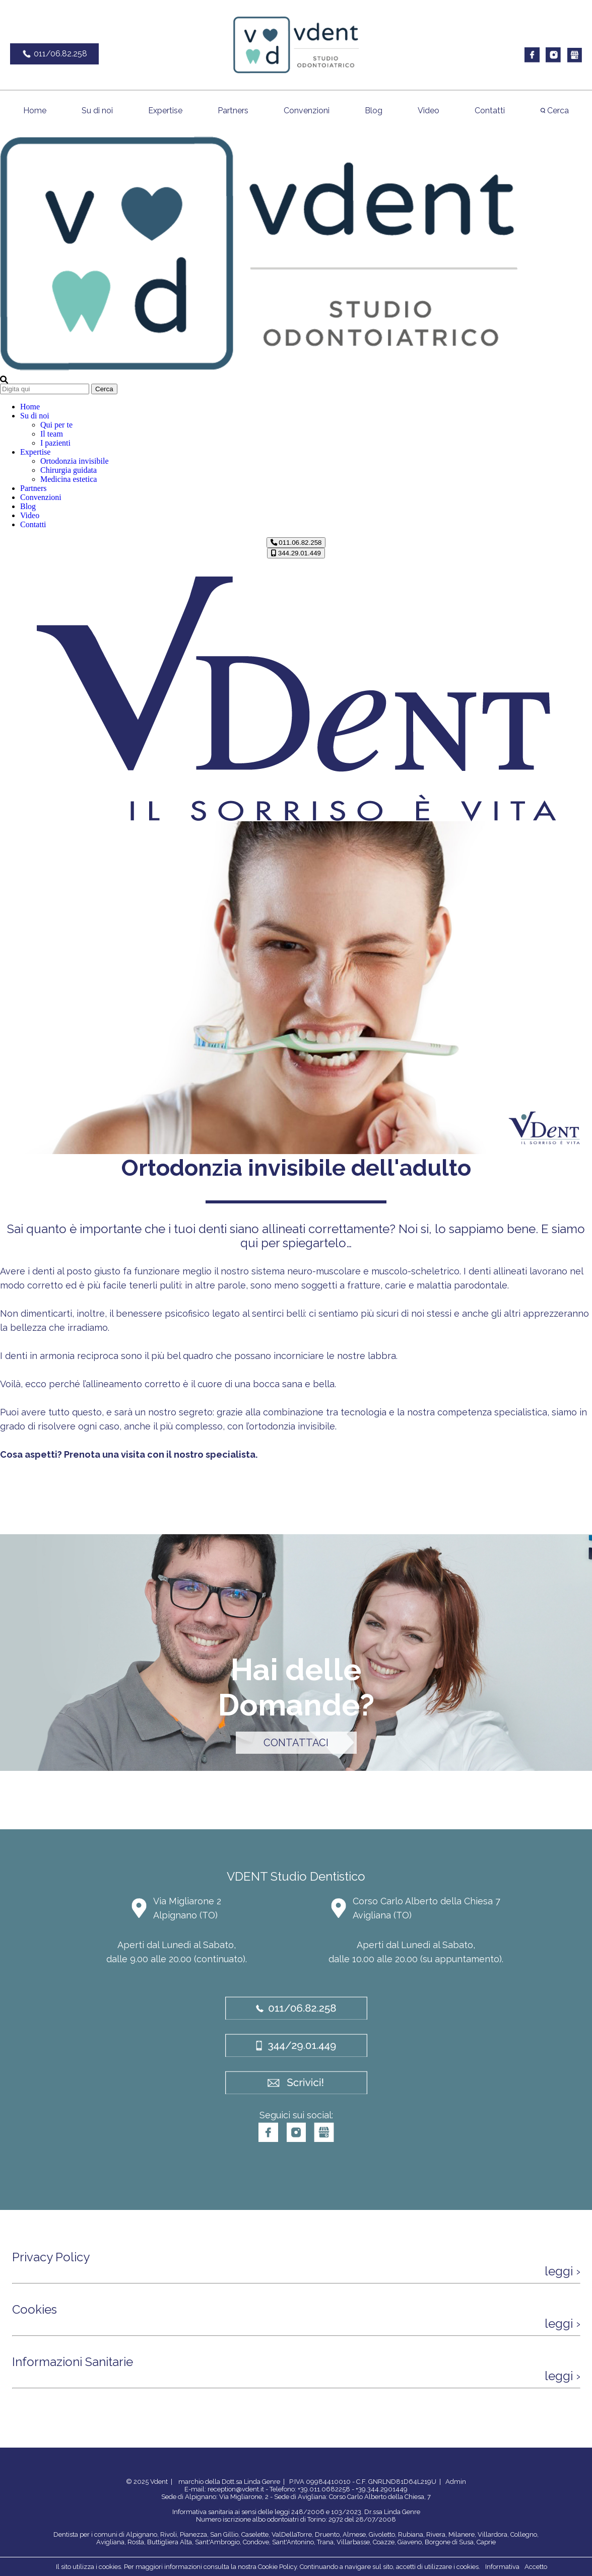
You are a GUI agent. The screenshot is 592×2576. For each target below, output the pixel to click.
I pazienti (55, 443)
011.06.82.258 (296, 542)
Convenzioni (307, 110)
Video (428, 110)
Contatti (490, 110)
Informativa (502, 2566)
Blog (373, 110)
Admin (455, 2481)
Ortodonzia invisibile (74, 461)
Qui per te (56, 424)
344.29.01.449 (296, 553)
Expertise (165, 110)
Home (34, 110)
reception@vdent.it (236, 2489)
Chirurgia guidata (68, 470)
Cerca (554, 110)
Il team (51, 434)
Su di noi (97, 110)
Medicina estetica (68, 479)
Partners (233, 110)
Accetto (535, 2566)
